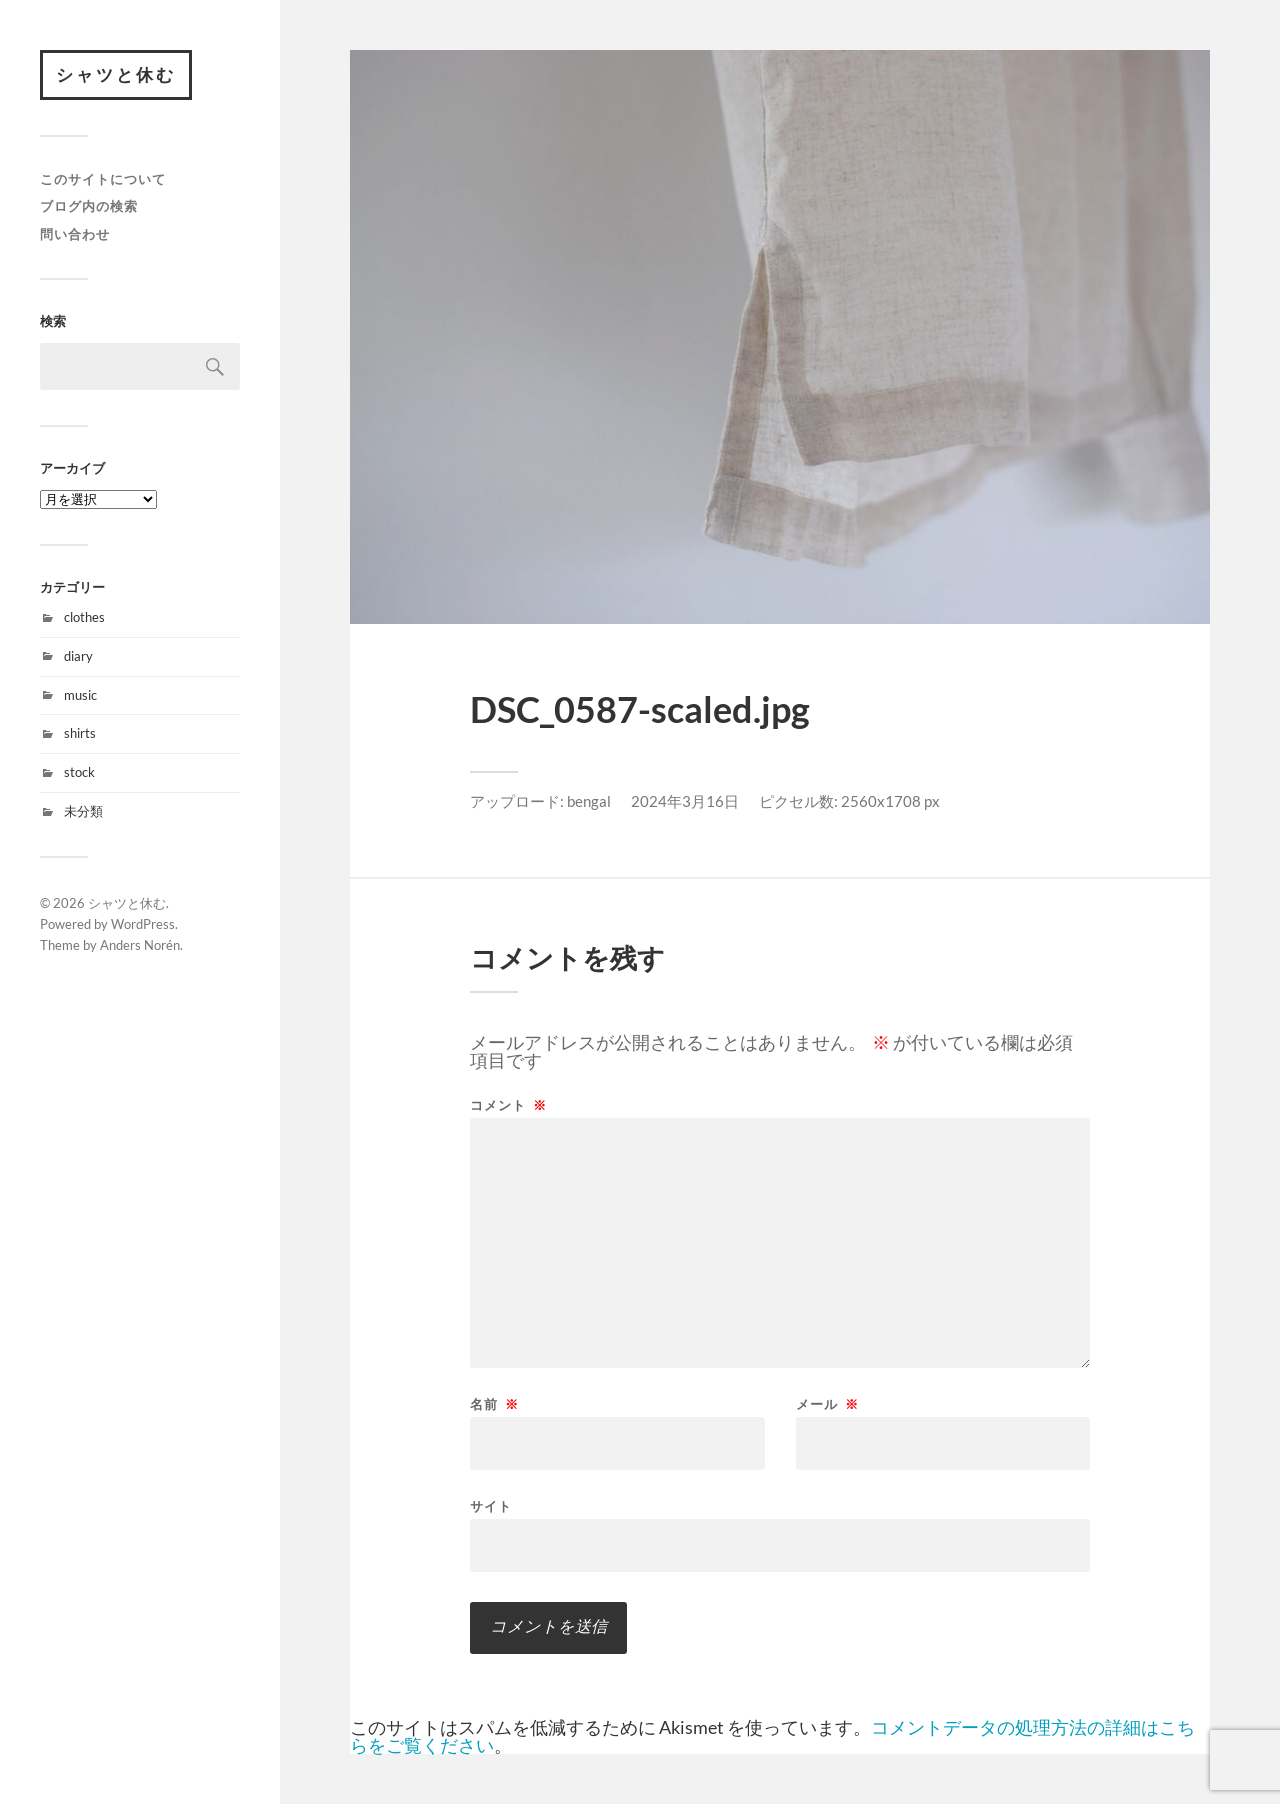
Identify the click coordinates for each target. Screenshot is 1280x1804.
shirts (80, 733)
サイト (491, 1505)
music (80, 695)
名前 (494, 1404)
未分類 (83, 811)
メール (827, 1404)
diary (78, 656)
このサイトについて (103, 179)
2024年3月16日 (685, 801)
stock (79, 772)
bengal (589, 801)
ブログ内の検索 (89, 206)
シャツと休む (116, 74)
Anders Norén (140, 945)
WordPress (143, 924)
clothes (84, 617)
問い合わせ (75, 234)
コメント (508, 1105)
